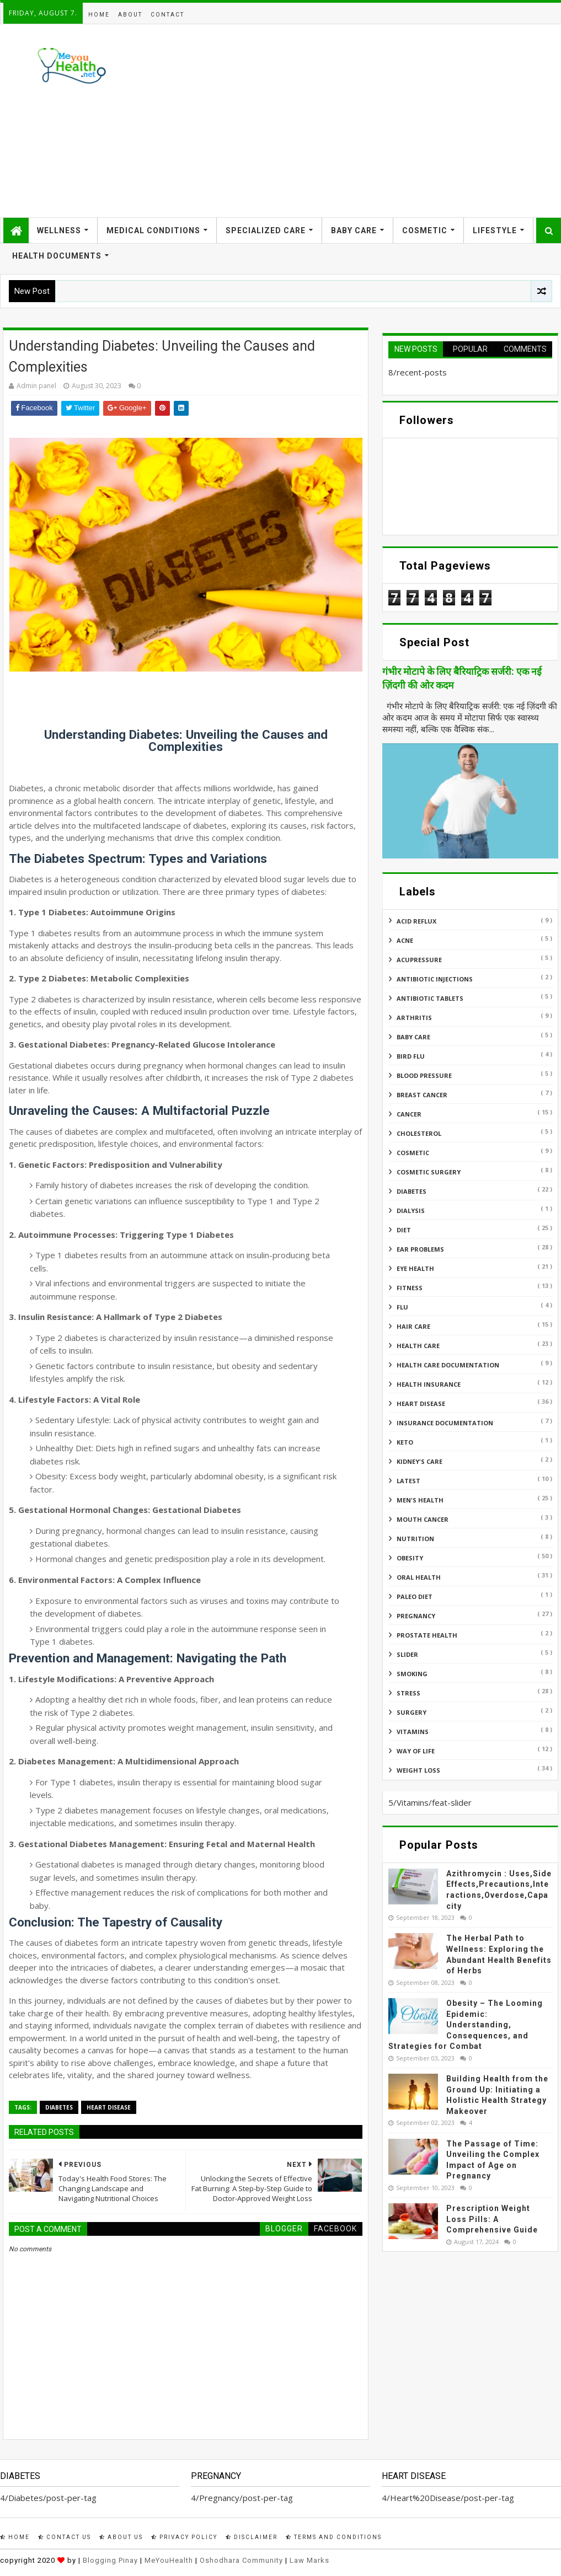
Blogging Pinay (110, 2560)
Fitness (410, 1288)
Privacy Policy (184, 2537)
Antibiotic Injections (435, 979)
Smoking (412, 1674)
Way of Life (416, 1751)
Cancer (409, 1114)
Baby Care (354, 230)
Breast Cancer (422, 1095)
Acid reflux (416, 921)
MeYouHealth (169, 2560)
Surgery (411, 1712)
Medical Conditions (153, 230)
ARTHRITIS (414, 1017)
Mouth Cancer (422, 1519)
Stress (408, 1693)
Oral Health (419, 1577)
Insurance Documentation (445, 1423)
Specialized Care (266, 230)
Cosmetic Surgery (429, 1172)
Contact (167, 15)
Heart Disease (109, 2107)
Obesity (410, 1558)
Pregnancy (416, 1616)
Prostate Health (427, 1635)
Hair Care (413, 1326)
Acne (405, 940)
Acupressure (419, 960)
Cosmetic (424, 230)
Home (99, 15)
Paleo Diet (414, 1596)
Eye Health (415, 1268)
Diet (404, 1230)
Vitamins (413, 1731)
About (130, 15)
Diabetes (59, 2107)
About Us (121, 2537)
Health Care (418, 1345)
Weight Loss (418, 1770)
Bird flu (411, 1056)
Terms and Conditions (334, 2537)
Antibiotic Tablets (430, 998)
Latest (408, 1481)
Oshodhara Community (241, 2560)
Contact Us (64, 2537)
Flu (402, 1307)
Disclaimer (251, 2537)
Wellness (59, 230)
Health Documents (56, 255)
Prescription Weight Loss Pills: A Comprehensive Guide (492, 2219)
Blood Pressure (424, 1075)
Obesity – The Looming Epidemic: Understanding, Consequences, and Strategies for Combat (465, 2025)
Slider (407, 1654)
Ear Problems (420, 1249)
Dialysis (411, 1210)
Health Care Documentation (448, 1365)
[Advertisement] (357, 121)
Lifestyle (495, 230)
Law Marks (309, 2560)
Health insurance (429, 1384)
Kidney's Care (419, 1461)
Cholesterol (419, 1133)
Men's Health (420, 1500)
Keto (405, 1442)
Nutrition (415, 1538)
